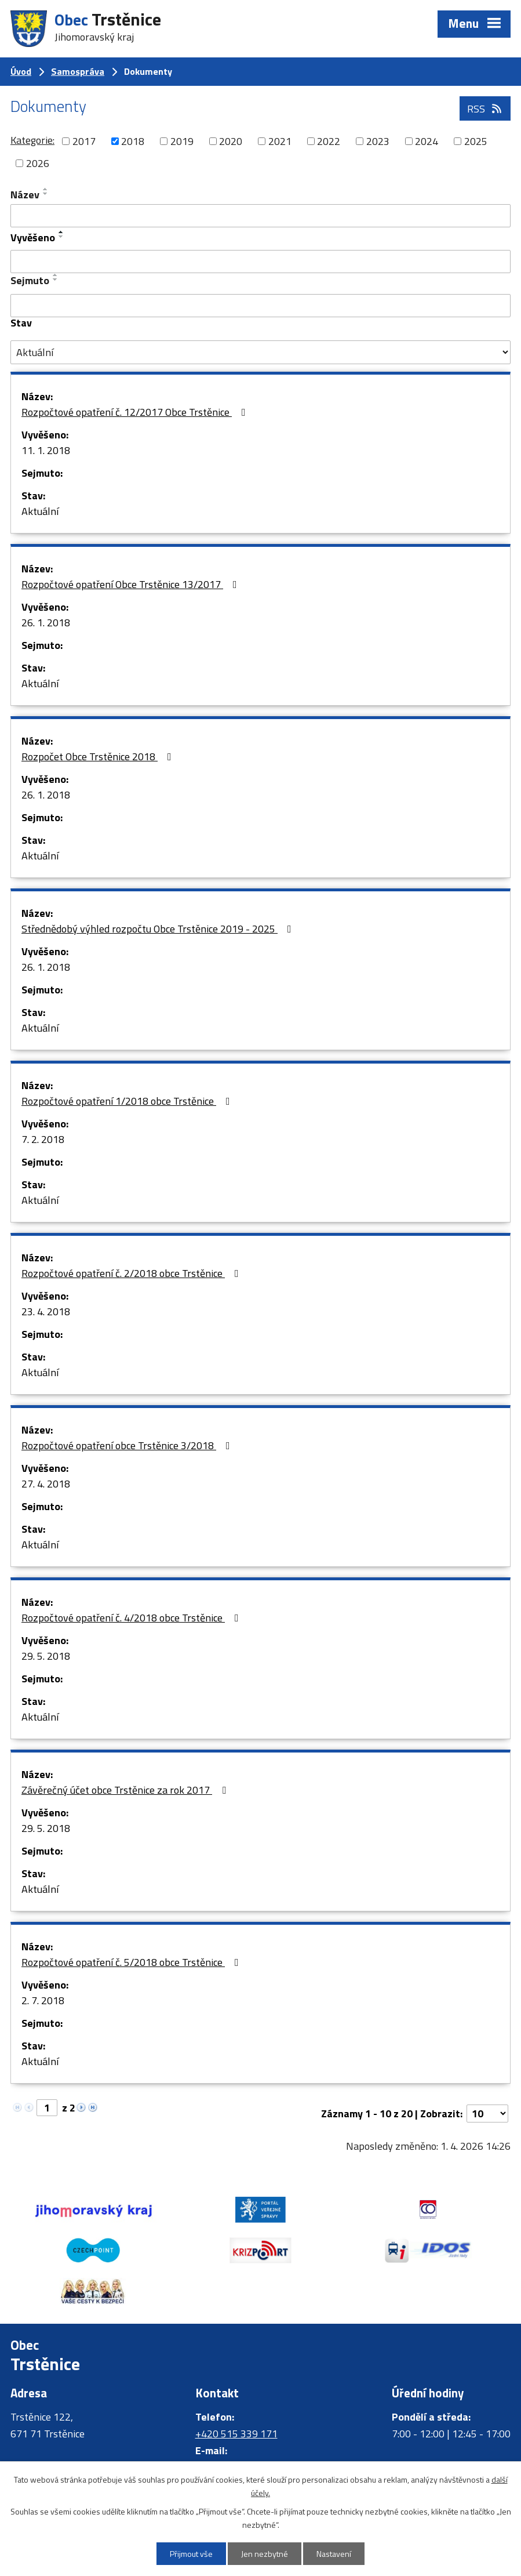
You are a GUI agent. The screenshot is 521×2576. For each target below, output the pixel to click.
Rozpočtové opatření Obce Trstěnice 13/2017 (131, 584)
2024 (426, 141)
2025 (475, 141)
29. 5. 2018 (45, 1656)
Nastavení (333, 2554)
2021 (280, 141)
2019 (182, 141)
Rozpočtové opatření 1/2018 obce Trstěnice (128, 1101)
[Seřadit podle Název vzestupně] (45, 189)
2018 (132, 141)
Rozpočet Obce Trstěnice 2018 (98, 756)
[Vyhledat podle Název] (260, 215)
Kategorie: (32, 140)
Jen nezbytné (264, 2554)
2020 (230, 141)
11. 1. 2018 (45, 450)
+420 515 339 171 (236, 2433)
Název (24, 194)
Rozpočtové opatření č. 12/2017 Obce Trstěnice (135, 412)
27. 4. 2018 (45, 1484)
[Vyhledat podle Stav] (260, 352)
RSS (485, 109)
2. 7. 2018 (42, 2000)
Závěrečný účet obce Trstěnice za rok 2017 (126, 1790)
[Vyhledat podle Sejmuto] (260, 305)
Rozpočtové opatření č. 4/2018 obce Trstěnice (132, 1618)
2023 (377, 141)
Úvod (20, 71)
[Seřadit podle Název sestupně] (45, 193)
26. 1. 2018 (45, 622)
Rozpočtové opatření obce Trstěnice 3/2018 (128, 1445)
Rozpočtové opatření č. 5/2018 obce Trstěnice (132, 1962)
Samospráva (77, 71)
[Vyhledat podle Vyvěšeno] (260, 261)
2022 (328, 141)
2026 (37, 163)
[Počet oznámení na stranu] (487, 2114)
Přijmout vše (191, 2554)
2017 (84, 141)
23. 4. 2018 (45, 1311)
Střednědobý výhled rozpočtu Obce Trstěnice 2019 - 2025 (158, 929)
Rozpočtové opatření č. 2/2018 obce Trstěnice (132, 1273)
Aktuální (40, 511)
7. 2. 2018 (42, 1139)
